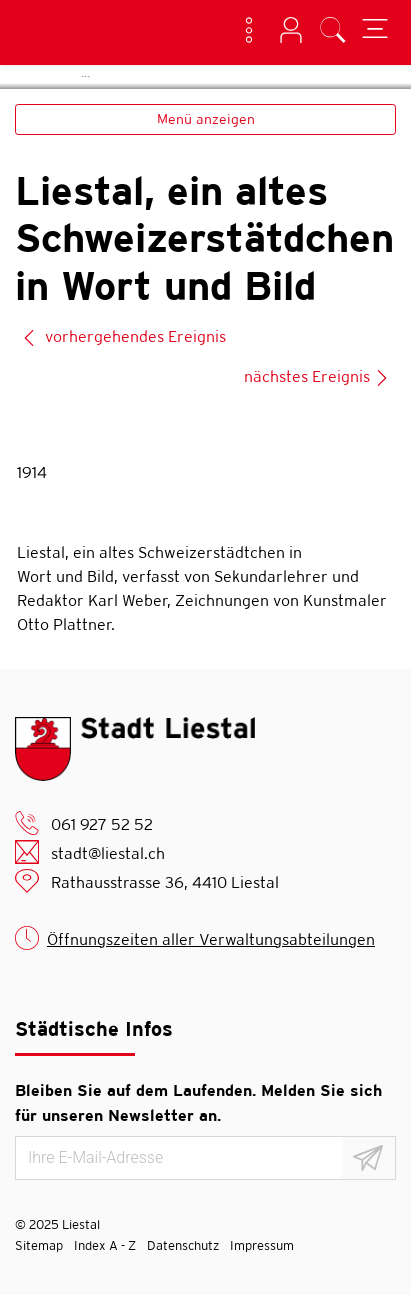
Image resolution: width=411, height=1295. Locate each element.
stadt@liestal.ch (108, 853)
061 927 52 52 (102, 824)
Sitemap (39, 1245)
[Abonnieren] (368, 1158)
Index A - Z (105, 1245)
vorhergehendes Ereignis (123, 336)
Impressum (262, 1245)
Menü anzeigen (206, 119)
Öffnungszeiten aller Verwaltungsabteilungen (211, 939)
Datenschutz (183, 1245)
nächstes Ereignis (317, 376)
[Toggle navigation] (375, 32)
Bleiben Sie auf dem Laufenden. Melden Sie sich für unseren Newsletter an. (198, 1103)
